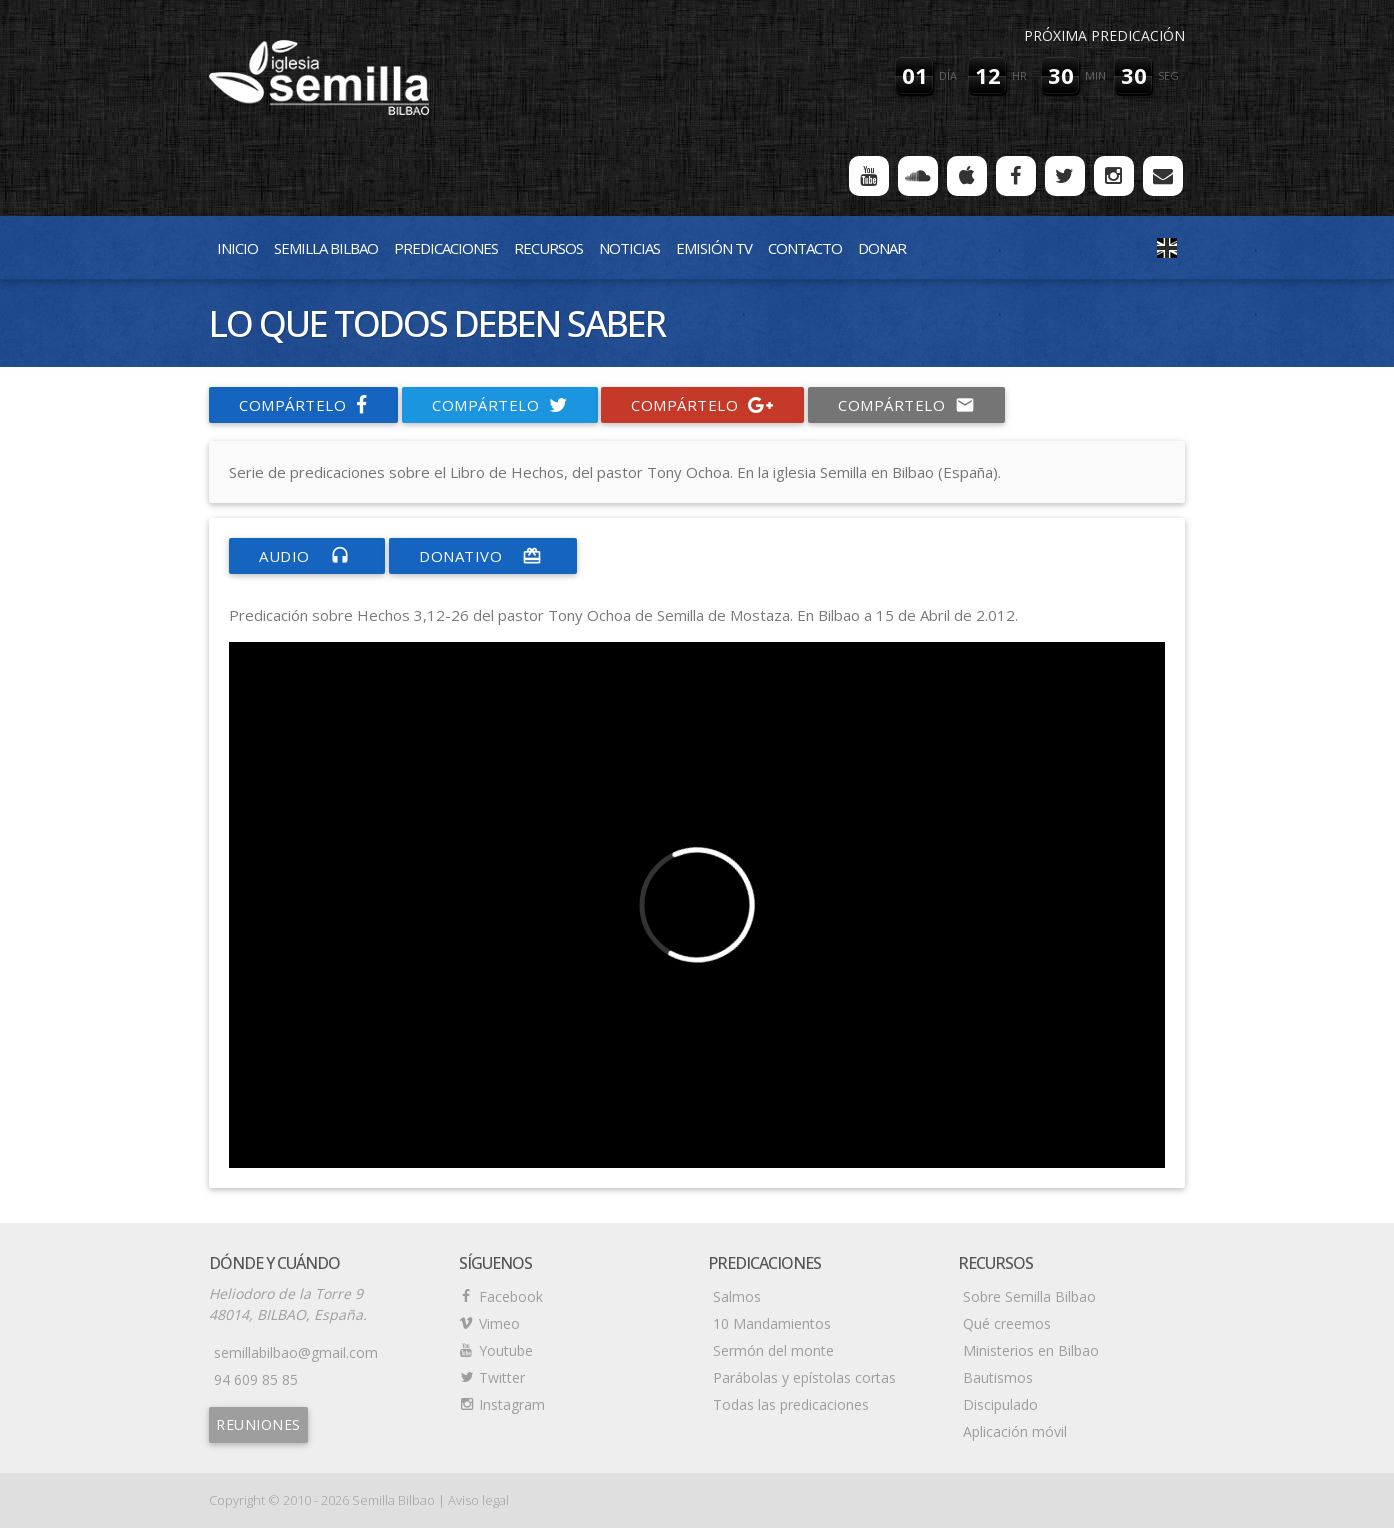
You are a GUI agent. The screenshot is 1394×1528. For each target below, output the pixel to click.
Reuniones (258, 1424)
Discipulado (1000, 1404)
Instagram (512, 1404)
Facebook (511, 1296)
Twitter (502, 1377)
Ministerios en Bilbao (1031, 1350)
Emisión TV (714, 248)
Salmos (737, 1296)
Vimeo (499, 1323)
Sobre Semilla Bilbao (1029, 1296)
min (1095, 75)
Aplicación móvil (1015, 1431)
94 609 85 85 (256, 1379)
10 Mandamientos (772, 1323)
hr (1019, 75)
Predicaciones (446, 248)
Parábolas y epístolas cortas (804, 1377)
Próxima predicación (1104, 35)
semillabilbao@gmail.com (296, 1352)
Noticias (629, 248)
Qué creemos (1007, 1323)
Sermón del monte (773, 1350)
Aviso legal (478, 1500)
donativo (483, 556)
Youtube (506, 1350)
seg (1168, 75)
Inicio (237, 248)
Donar (882, 248)
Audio (307, 556)
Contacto (805, 248)
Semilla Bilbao (326, 248)
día (948, 75)
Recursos (548, 248)
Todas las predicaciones (791, 1404)
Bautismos (998, 1377)
